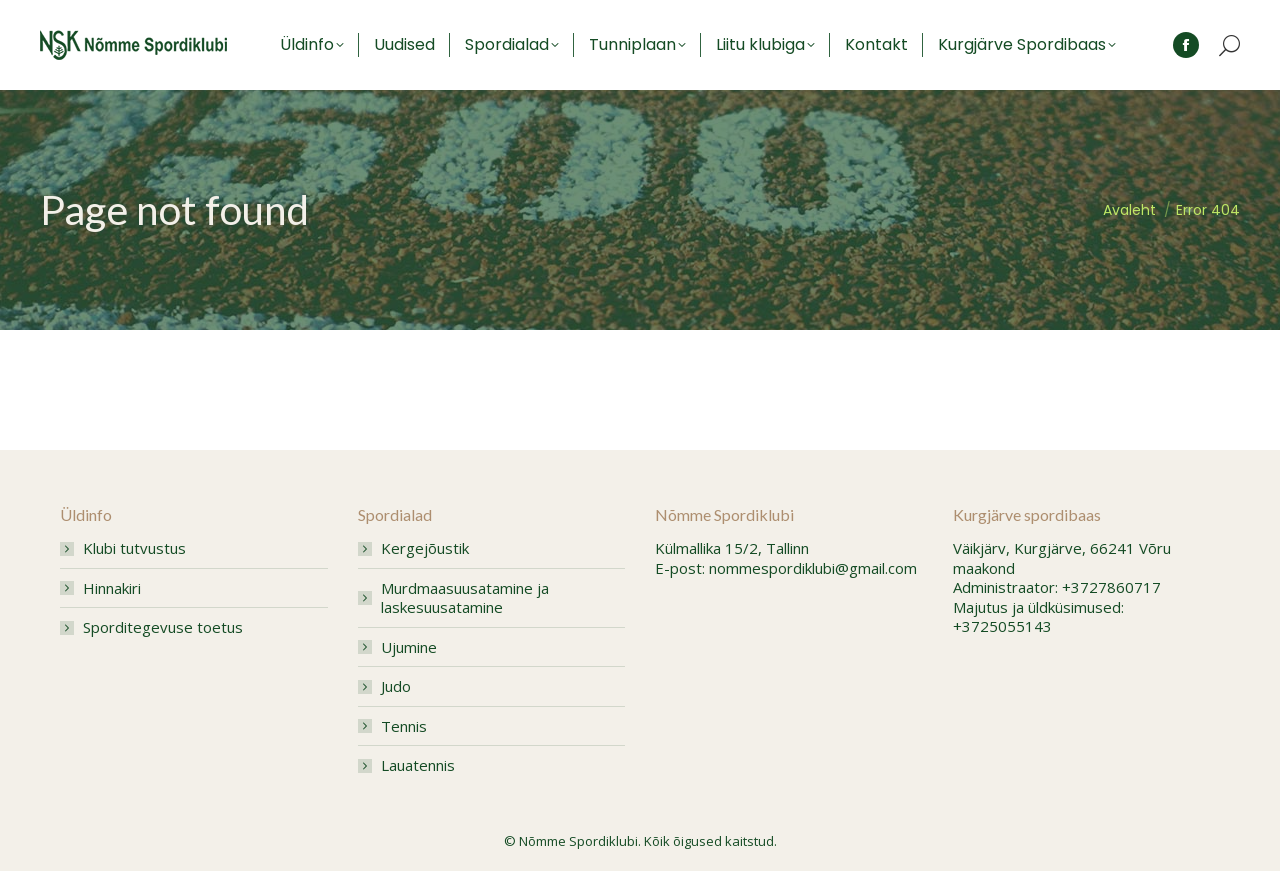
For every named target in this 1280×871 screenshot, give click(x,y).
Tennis (404, 726)
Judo (396, 686)
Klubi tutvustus (134, 548)
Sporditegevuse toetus (163, 627)
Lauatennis (418, 765)
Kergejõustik (425, 548)
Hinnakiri (112, 588)
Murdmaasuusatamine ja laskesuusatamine (465, 598)
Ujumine (409, 647)
